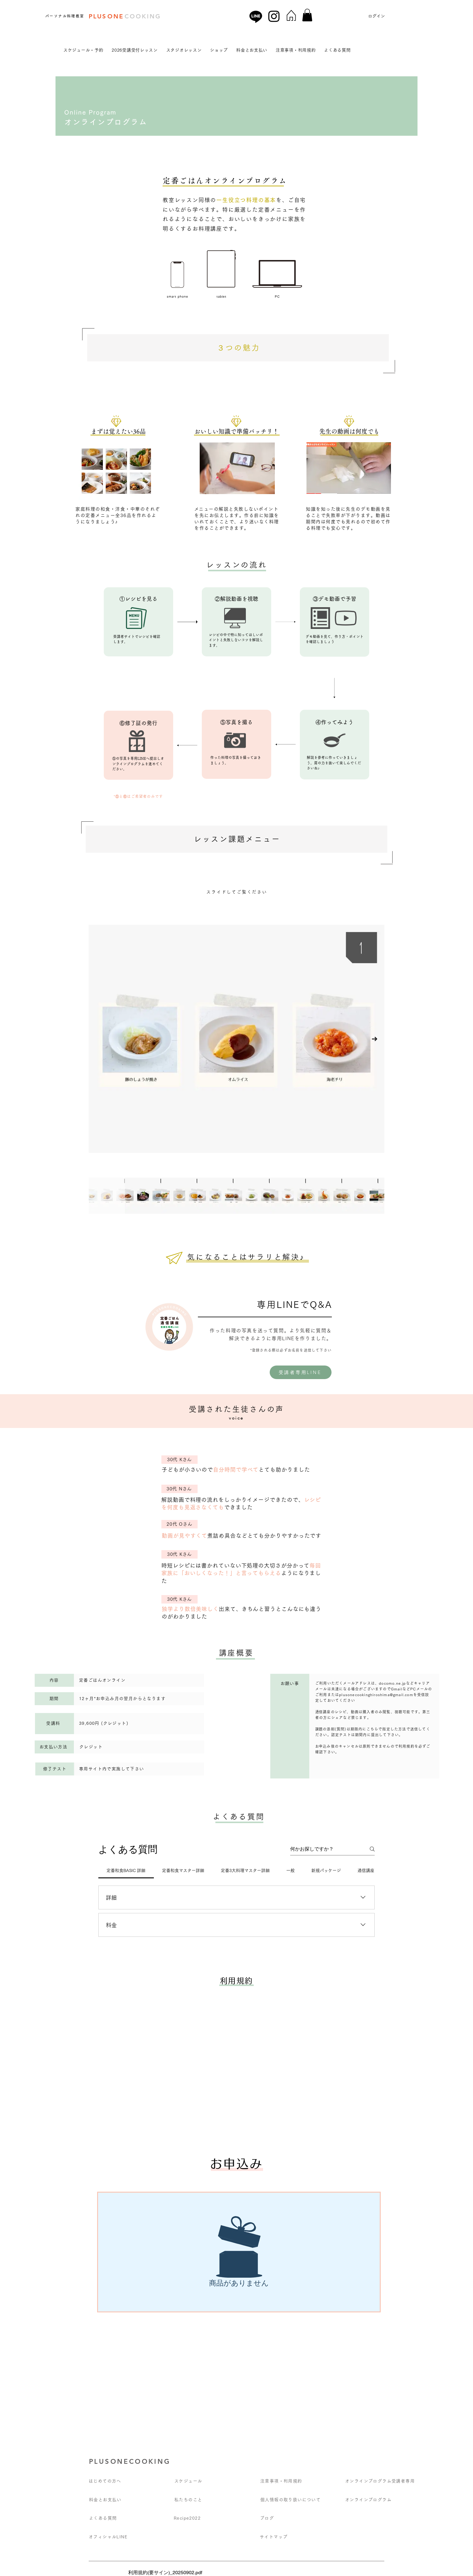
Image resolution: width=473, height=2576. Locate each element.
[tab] (126, 1870)
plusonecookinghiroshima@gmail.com (376, 1694)
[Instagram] (273, 16)
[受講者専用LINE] (301, 1372)
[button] (307, 15)
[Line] (255, 16)
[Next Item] (374, 1039)
